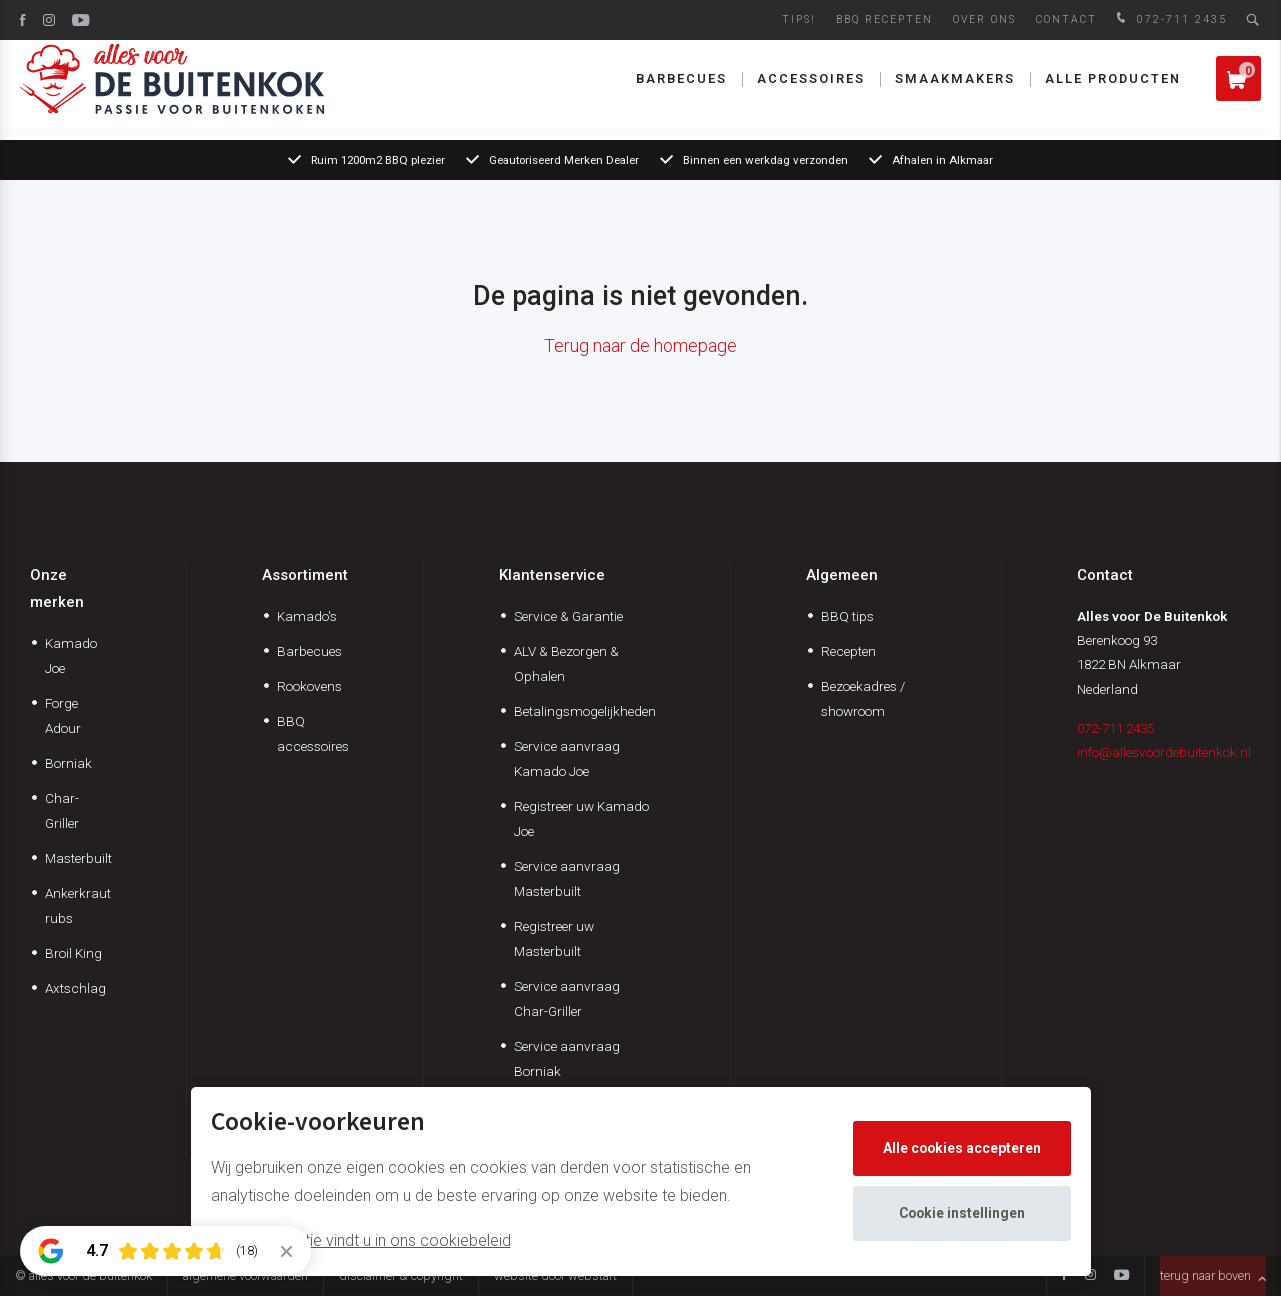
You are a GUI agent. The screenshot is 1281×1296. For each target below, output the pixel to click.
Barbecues (681, 89)
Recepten (848, 651)
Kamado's (307, 616)
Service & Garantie (568, 616)
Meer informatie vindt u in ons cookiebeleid (361, 1240)
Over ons (984, 19)
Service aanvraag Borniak (567, 1058)
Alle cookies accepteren (963, 1148)
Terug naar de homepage (640, 345)
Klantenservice (552, 575)
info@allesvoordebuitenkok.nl (1164, 752)
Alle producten (1113, 89)
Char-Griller (62, 810)
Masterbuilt (78, 858)
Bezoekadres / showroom (863, 698)
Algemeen (842, 575)
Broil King (73, 953)
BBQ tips (847, 616)
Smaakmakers (955, 89)
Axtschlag (75, 988)
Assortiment (305, 575)
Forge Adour (63, 715)
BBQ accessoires (313, 733)
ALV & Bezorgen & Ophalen (566, 663)
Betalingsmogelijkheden (585, 711)
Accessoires (811, 89)
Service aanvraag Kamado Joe (567, 758)
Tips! (799, 19)
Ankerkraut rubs (78, 905)
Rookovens (309, 686)
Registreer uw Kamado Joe (581, 818)
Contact (1066, 19)
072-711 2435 (1169, 19)
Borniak (68, 763)
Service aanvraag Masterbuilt (567, 878)
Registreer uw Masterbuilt (554, 938)
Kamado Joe (71, 655)
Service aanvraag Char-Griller (567, 998)
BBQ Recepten (884, 19)
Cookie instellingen (962, 1213)
